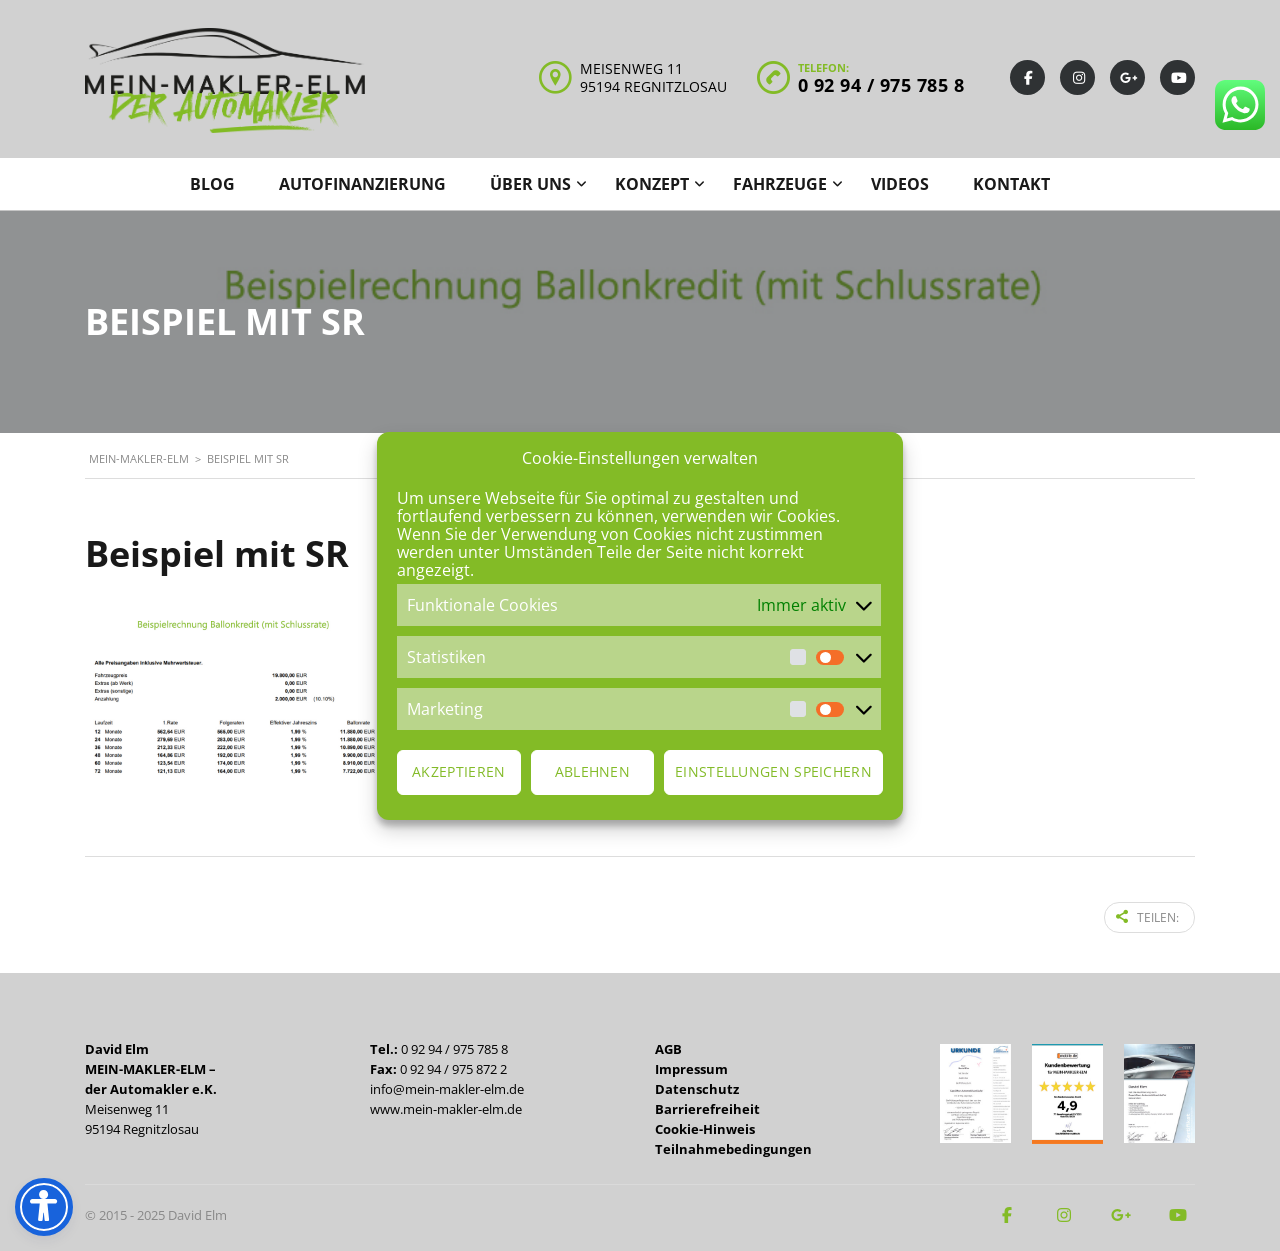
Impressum (691, 1067)
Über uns (530, 184)
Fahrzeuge (780, 184)
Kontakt (1011, 184)
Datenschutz (697, 1087)
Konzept (652, 184)
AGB (668, 1047)
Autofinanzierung (362, 184)
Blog (212, 184)
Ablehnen (592, 771)
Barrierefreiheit (707, 1107)
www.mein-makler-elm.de (446, 1107)
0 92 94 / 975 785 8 (881, 85)
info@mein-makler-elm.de (447, 1087)
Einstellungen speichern (773, 771)
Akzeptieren (458, 771)
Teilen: (1147, 916)
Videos (900, 184)
